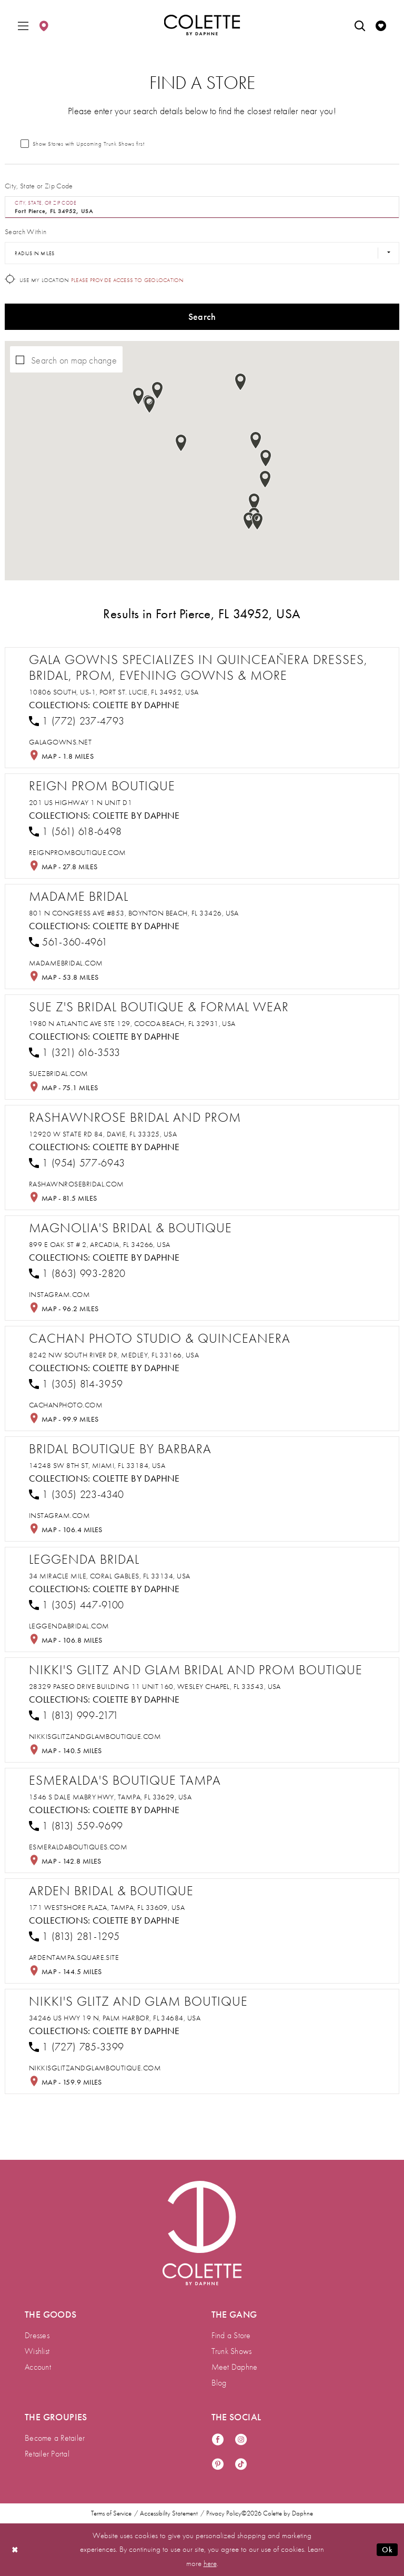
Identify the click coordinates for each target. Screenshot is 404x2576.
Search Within (25, 231)
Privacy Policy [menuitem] (223, 2513)
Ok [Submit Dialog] (387, 2549)
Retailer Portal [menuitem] (47, 2453)
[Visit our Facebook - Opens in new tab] (217, 2440)
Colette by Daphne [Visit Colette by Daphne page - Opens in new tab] (136, 705)
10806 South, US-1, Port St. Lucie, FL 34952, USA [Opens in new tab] (114, 692)
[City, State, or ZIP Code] (202, 207)
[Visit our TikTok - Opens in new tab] (241, 2465)
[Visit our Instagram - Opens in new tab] (241, 2440)
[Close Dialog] (15, 2549)
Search (202, 316)
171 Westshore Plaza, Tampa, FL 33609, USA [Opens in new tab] (107, 1907)
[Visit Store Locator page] (44, 25)
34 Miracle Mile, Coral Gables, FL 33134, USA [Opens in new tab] (109, 1576)
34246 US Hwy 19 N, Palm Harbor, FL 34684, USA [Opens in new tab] (114, 2017)
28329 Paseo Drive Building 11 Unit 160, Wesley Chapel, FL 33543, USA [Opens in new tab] (155, 1686)
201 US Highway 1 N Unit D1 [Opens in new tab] (80, 802)
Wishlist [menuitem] (37, 2351)
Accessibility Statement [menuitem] (169, 2513)
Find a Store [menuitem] (231, 2335)
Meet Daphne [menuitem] (234, 2366)
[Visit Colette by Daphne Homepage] (202, 2233)
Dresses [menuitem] (37, 2335)
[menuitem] (23, 25)
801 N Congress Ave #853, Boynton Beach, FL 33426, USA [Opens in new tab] (134, 913)
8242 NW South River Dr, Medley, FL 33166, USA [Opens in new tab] (114, 1355)
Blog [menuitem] (219, 2382)
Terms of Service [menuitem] (111, 2513)
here (210, 2563)
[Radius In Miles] (202, 253)
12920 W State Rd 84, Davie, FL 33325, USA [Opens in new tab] (103, 1134)
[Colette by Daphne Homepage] (202, 25)
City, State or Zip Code (39, 185)
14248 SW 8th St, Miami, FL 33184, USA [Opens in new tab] (97, 1465)
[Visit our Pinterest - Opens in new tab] (217, 2465)
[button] (23, 25)
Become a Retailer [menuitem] (55, 2437)
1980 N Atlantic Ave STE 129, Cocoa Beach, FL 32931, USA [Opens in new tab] (132, 1023)
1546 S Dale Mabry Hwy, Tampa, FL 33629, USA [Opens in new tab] (110, 1797)
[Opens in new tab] (60, 742)
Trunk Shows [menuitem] (231, 2351)
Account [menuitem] (38, 2366)
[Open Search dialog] (360, 25)
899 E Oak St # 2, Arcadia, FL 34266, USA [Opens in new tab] (99, 1244)
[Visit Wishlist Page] (381, 25)
